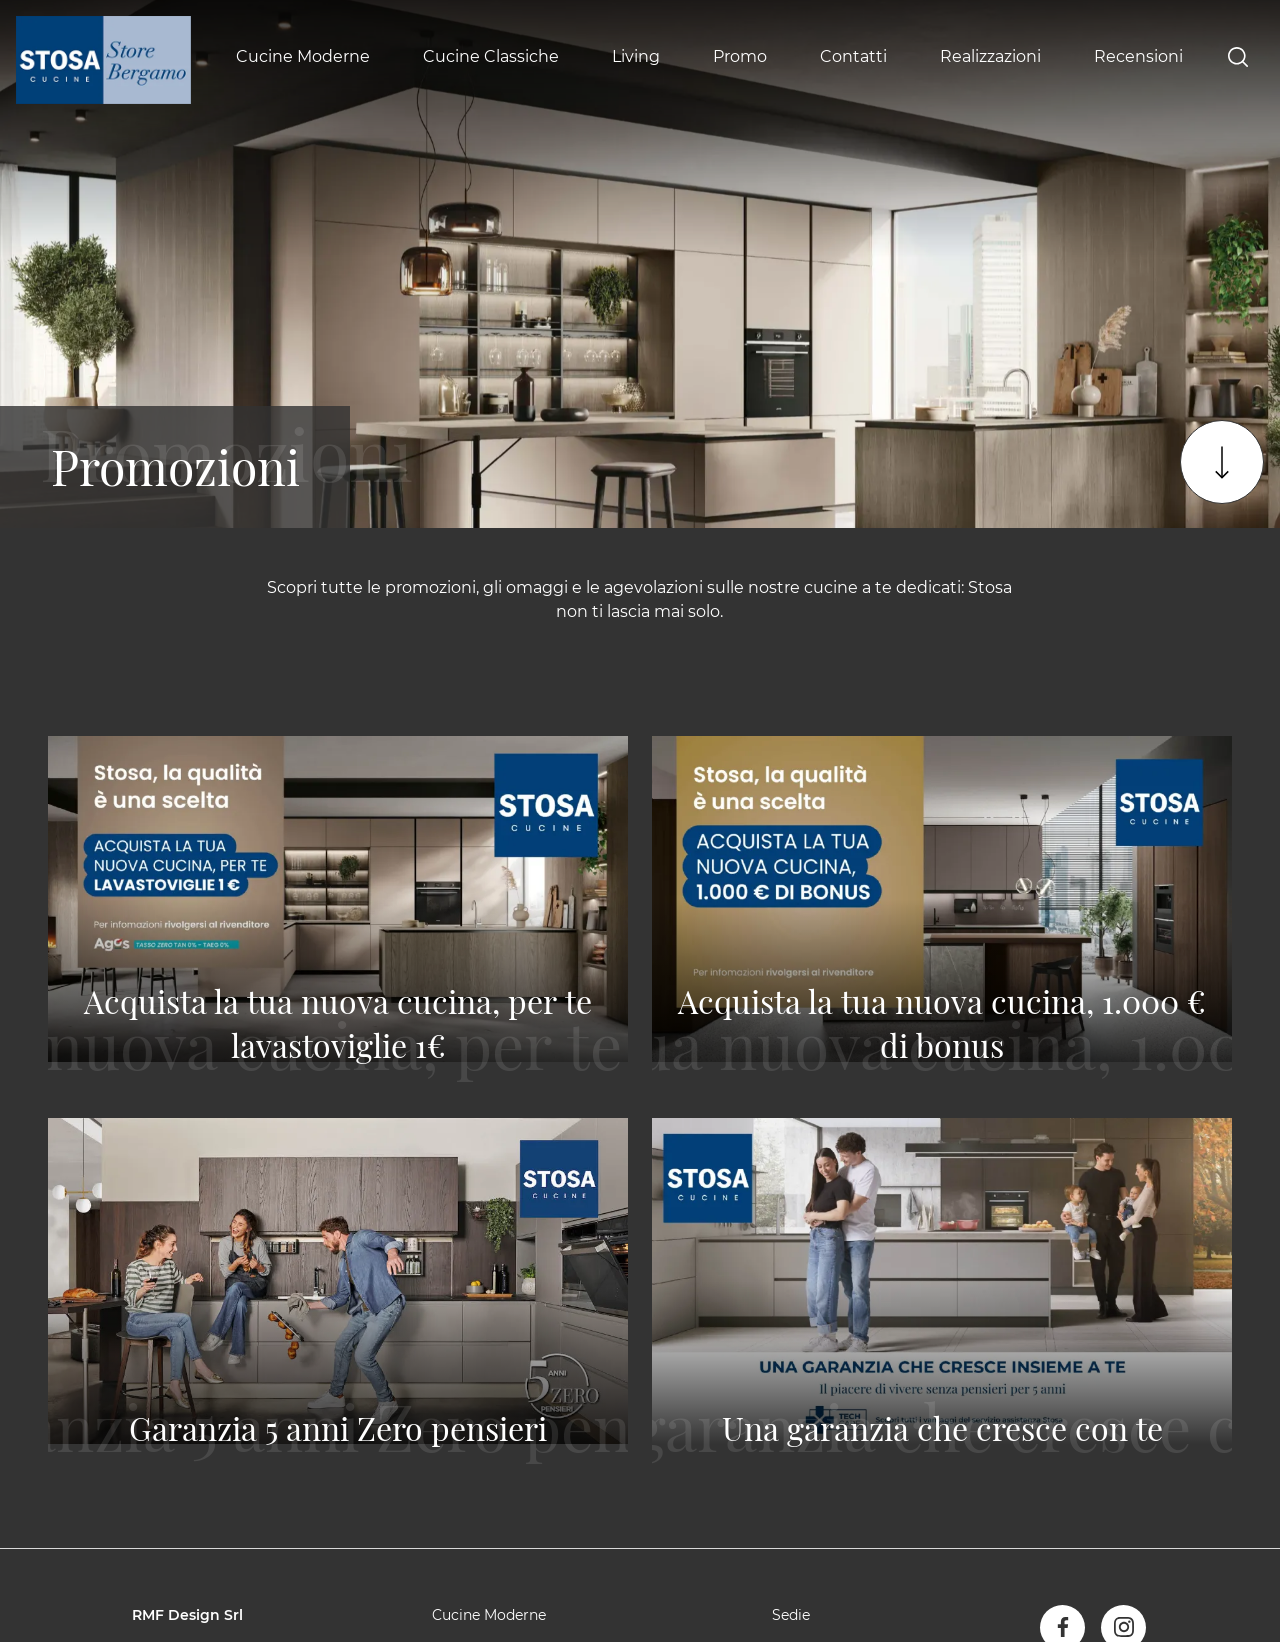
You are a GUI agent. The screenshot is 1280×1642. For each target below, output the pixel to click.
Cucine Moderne (303, 56)
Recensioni (1138, 56)
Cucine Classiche (491, 56)
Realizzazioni (990, 56)
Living (636, 56)
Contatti (853, 56)
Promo (740, 56)
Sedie (791, 1615)
